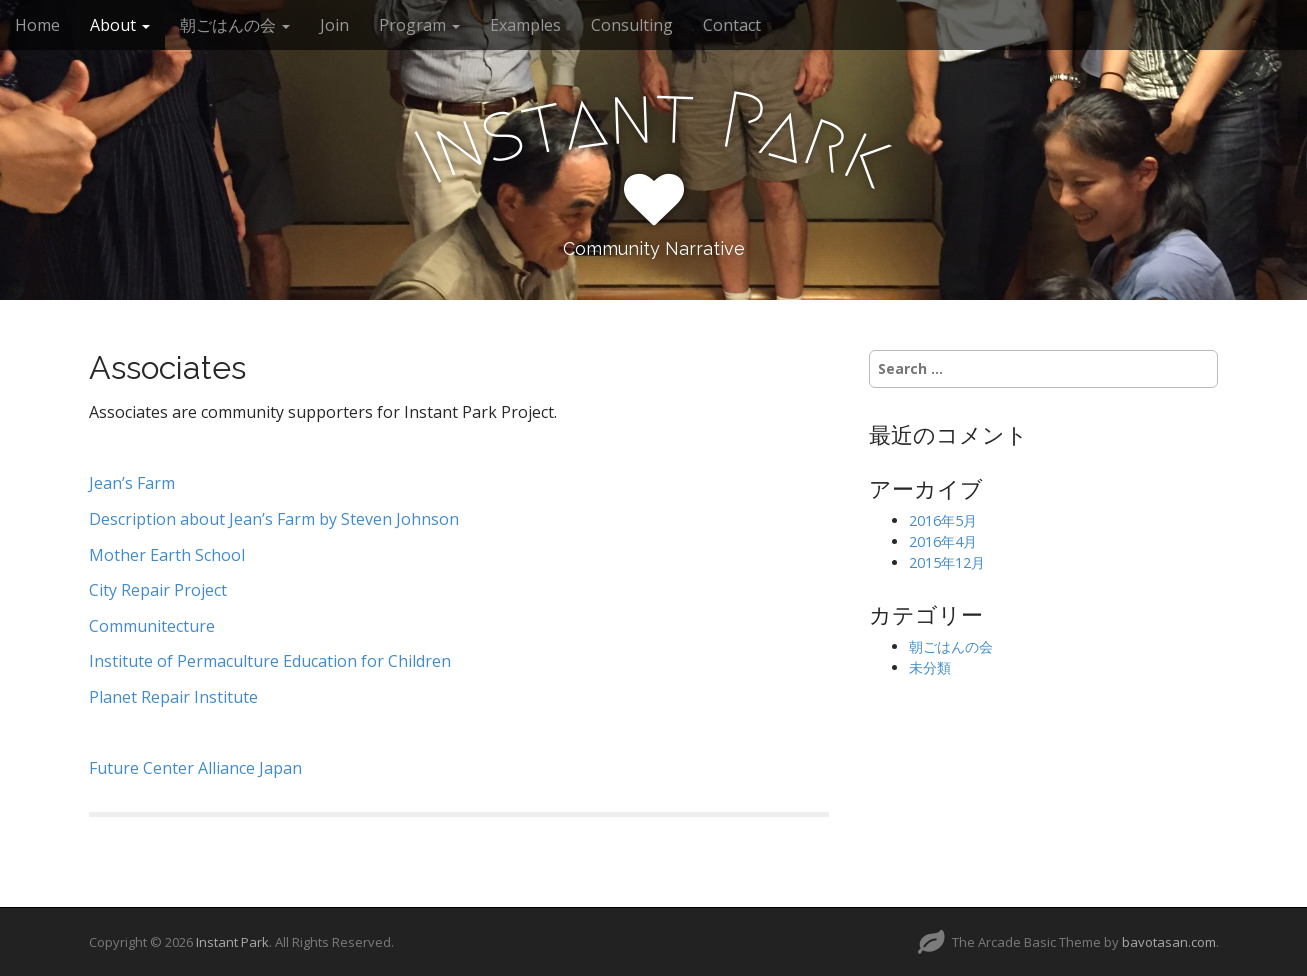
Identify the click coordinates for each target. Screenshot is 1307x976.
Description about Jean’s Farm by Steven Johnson (276, 519)
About (120, 25)
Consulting (632, 25)
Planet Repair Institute (173, 697)
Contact (732, 25)
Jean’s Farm (132, 483)
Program (419, 25)
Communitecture (152, 626)
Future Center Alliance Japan (195, 768)
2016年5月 (943, 520)
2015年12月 (947, 562)
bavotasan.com (1169, 942)
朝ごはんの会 (235, 25)
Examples (525, 25)
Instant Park (232, 942)
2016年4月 (943, 541)
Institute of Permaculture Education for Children (270, 661)
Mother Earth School (167, 555)
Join (334, 25)
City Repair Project (158, 590)
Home (37, 25)
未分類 (930, 667)
